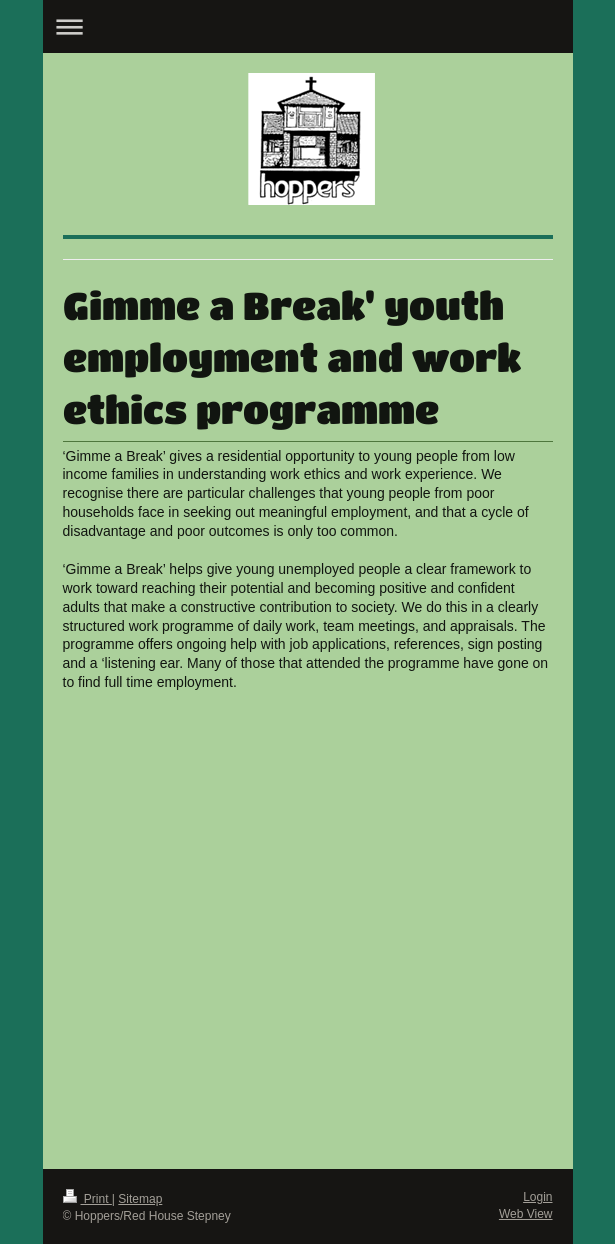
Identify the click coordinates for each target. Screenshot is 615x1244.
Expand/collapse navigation (308, 26)
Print (87, 1199)
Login (537, 1197)
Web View (526, 1214)
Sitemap (140, 1199)
